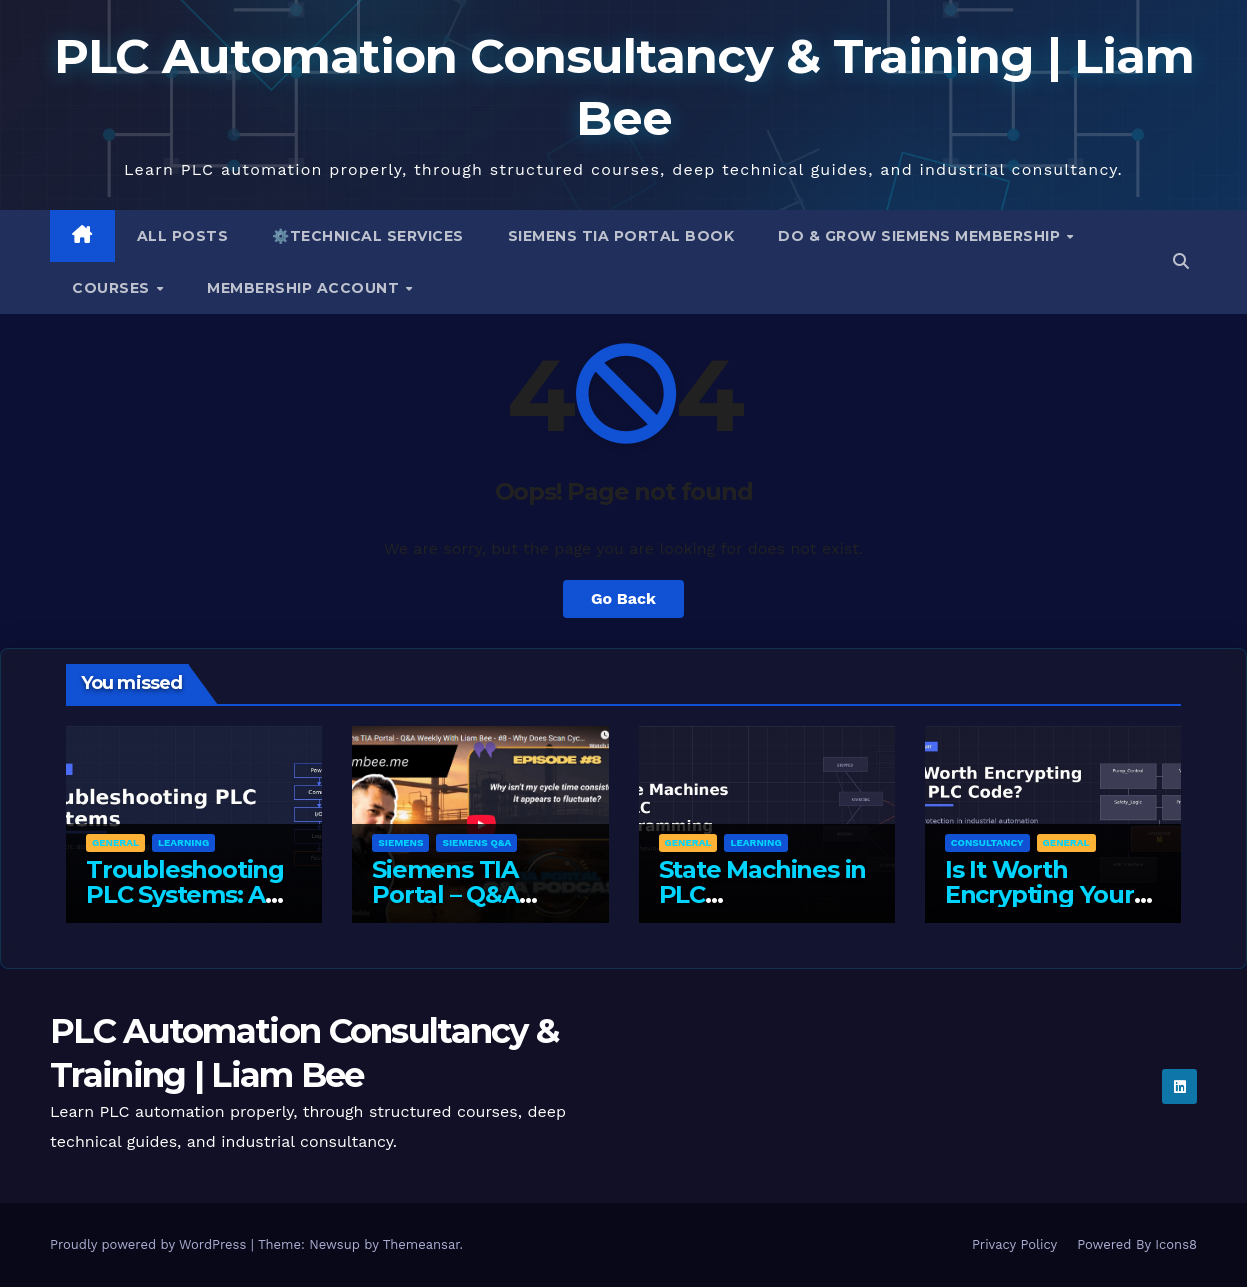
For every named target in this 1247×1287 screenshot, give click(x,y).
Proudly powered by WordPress (150, 1244)
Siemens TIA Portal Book (621, 236)
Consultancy (987, 842)
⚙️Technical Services (368, 236)
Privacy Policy (1014, 1244)
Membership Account (305, 288)
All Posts (183, 236)
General (115, 842)
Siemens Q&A (476, 842)
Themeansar (421, 1244)
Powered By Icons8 (1137, 1244)
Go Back (623, 598)
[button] (1181, 261)
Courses (113, 288)
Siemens (400, 842)
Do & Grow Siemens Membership (921, 236)
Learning (183, 842)
